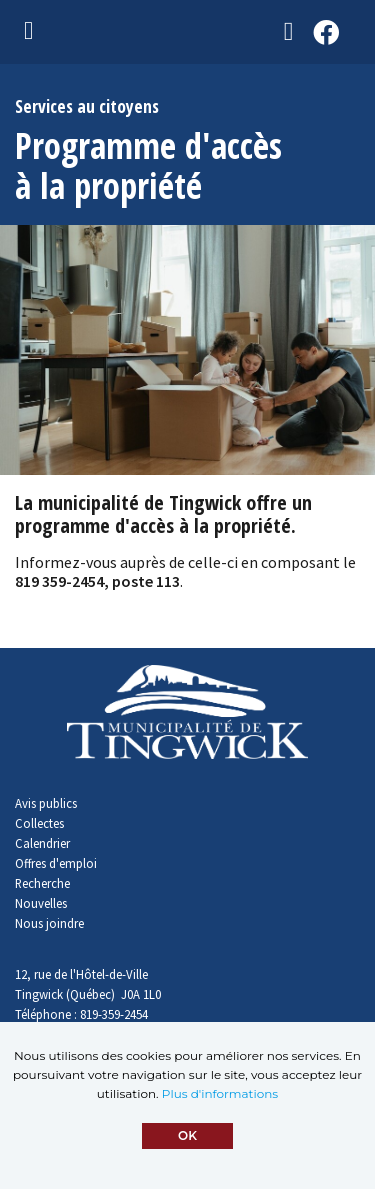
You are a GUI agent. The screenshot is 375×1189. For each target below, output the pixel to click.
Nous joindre (49, 923)
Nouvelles (41, 903)
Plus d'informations (220, 1093)
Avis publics (46, 803)
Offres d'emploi (56, 863)
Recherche (42, 883)
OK (187, 1135)
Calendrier (42, 843)
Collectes (39, 823)
